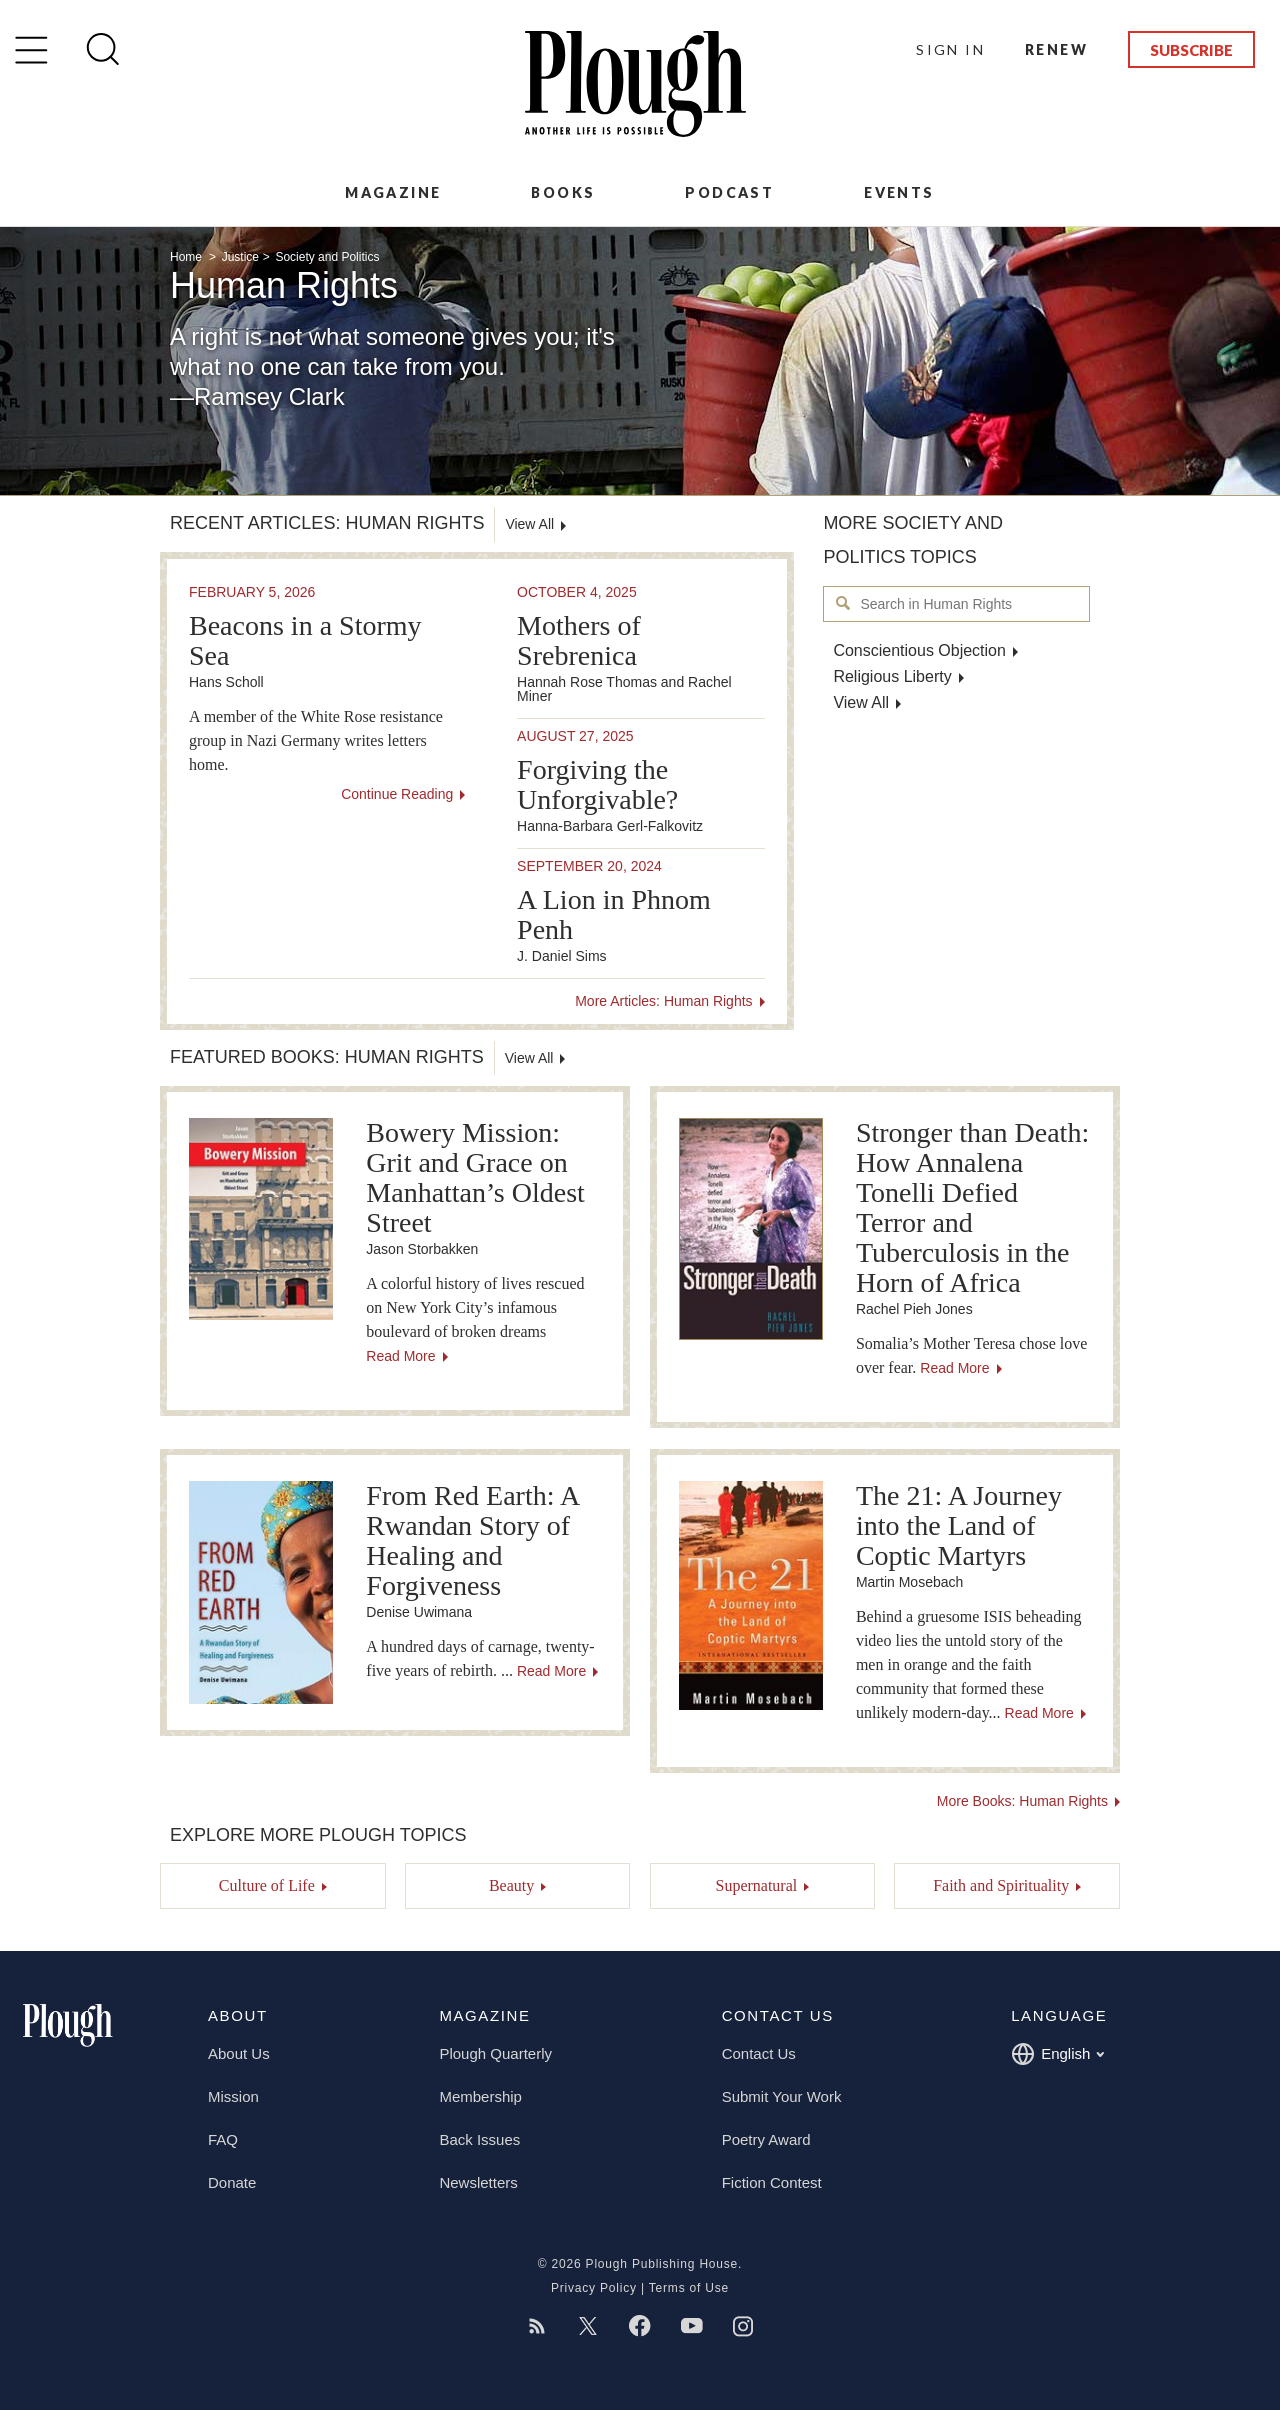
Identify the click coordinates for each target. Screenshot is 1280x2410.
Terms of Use (689, 2288)
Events (899, 192)
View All (861, 702)
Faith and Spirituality (1001, 1885)
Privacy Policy (594, 2288)
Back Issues (479, 2139)
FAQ (223, 2139)
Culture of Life (267, 1885)
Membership (480, 2096)
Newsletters (478, 2182)
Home (187, 257)
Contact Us (759, 2053)
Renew (1056, 49)
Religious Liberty (892, 676)
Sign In (950, 49)
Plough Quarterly (495, 2053)
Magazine (393, 192)
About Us (239, 2053)
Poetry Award (766, 2139)
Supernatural (756, 1885)
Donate (232, 2182)
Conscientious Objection (919, 650)
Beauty (511, 1885)
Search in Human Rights (843, 603)
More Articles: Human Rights (663, 1001)
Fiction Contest (772, 2182)
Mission (233, 2096)
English (1057, 2054)
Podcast (729, 192)
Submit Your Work (782, 2096)
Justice (240, 257)
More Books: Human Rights (1022, 1801)
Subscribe (1191, 50)
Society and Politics (327, 257)
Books (563, 192)
